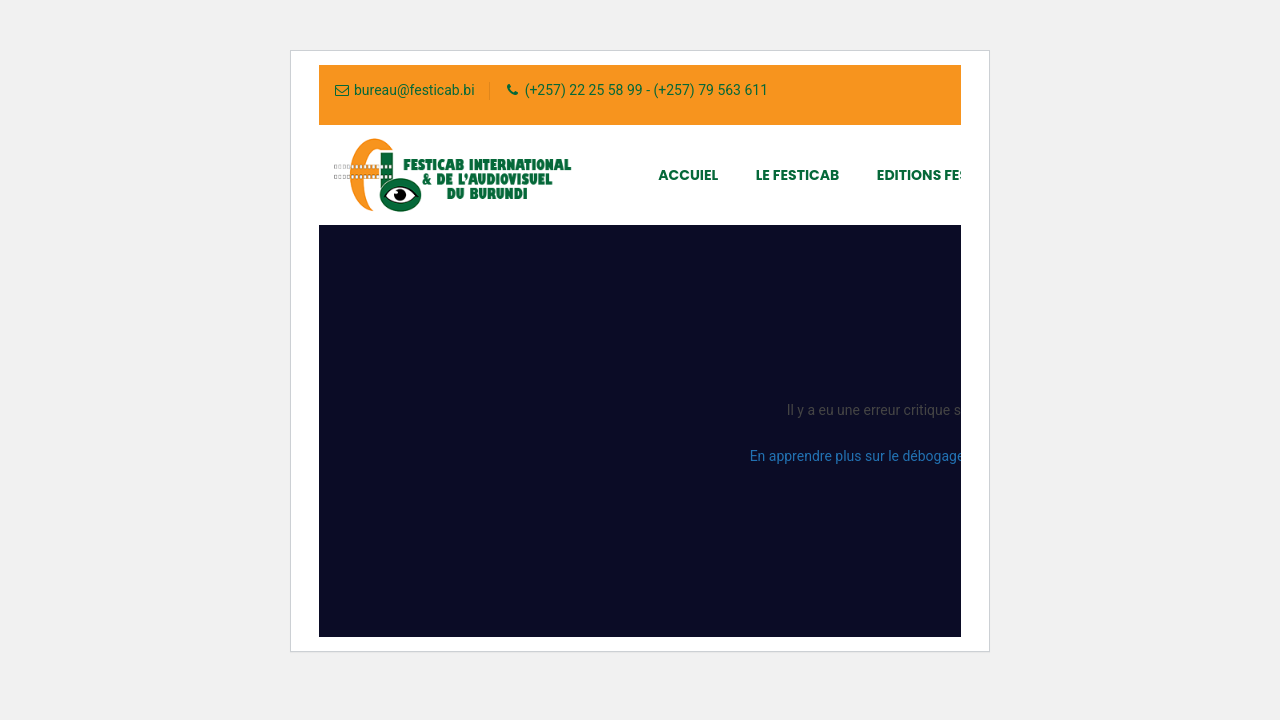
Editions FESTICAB (944, 175)
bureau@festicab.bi (414, 90)
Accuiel (688, 175)
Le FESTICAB (798, 175)
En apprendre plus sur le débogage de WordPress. (904, 456)
